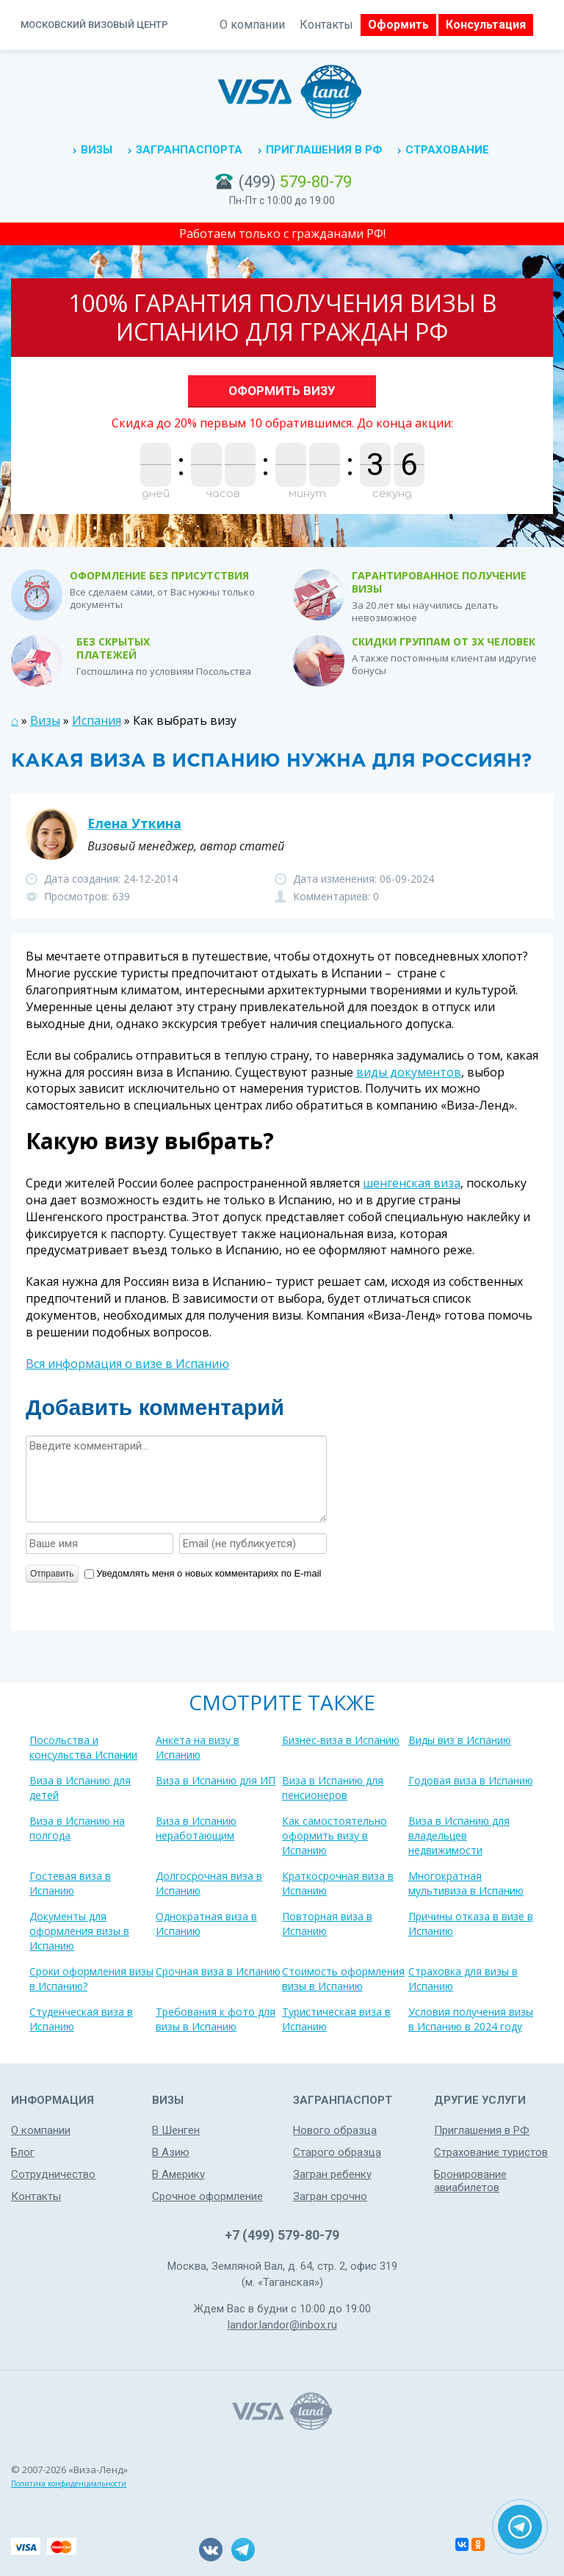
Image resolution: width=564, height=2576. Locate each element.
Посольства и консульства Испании (83, 1747)
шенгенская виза (411, 1183)
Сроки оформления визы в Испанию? (91, 1978)
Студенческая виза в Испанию (81, 2019)
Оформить (398, 25)
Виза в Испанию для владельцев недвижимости (459, 1835)
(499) (295, 182)
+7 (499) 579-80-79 (282, 2235)
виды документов (408, 1072)
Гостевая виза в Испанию (70, 1883)
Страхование (447, 149)
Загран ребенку (332, 2174)
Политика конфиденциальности (68, 2483)
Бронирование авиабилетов (470, 2181)
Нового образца (335, 2130)
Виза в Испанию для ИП (215, 1780)
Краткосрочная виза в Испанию (338, 1883)
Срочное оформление (207, 2196)
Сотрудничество (53, 2174)
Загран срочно (330, 2196)
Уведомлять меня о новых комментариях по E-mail (202, 1573)
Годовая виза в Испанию (470, 1780)
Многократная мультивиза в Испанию (466, 1883)
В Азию (170, 2152)
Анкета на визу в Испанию (197, 1747)
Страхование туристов (491, 2152)
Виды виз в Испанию (459, 1740)
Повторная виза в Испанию (327, 1923)
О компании (252, 25)
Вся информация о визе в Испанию (127, 1364)
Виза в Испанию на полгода (77, 1828)
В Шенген (176, 2130)
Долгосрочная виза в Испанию (209, 1883)
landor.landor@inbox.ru (282, 2324)
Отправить (52, 1574)
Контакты (326, 25)
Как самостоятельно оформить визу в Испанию (334, 1835)
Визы (96, 149)
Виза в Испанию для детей (80, 1787)
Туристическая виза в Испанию (336, 2019)
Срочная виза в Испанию (218, 1971)
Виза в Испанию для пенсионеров (332, 1787)
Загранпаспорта (189, 149)
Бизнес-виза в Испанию (341, 1740)
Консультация (486, 25)
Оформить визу (282, 390)
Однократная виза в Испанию (206, 1923)
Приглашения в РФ (324, 149)
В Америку (178, 2174)
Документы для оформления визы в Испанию (79, 1931)
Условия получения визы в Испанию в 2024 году (470, 2019)
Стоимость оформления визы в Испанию (343, 1978)
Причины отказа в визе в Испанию (470, 1923)
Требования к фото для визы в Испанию (215, 2019)
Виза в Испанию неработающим (196, 1828)
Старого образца (337, 2152)
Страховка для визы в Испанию (463, 1978)
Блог (23, 2152)
